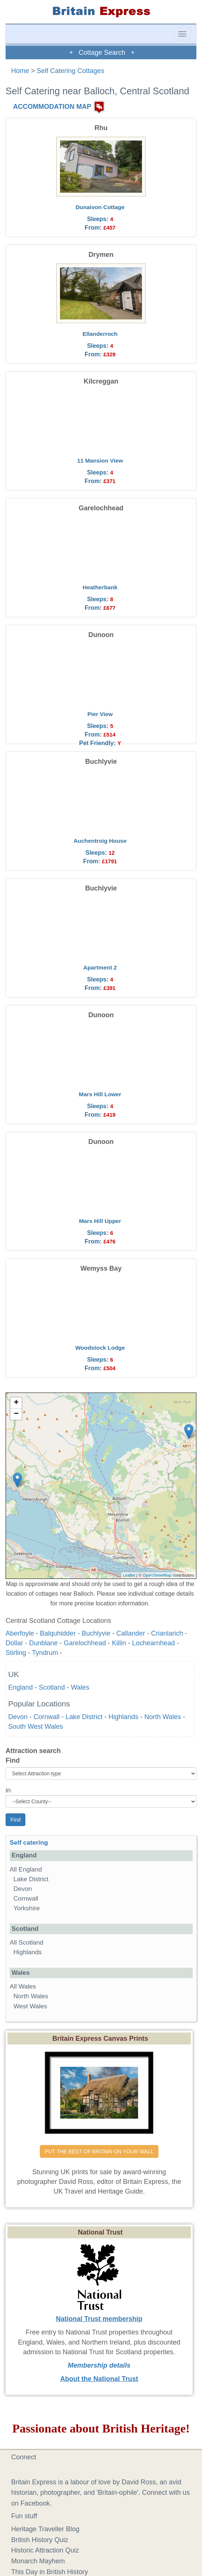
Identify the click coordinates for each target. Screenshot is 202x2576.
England (20, 1687)
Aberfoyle (20, 1633)
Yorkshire (26, 1908)
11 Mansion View (100, 460)
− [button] (16, 1414)
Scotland (52, 1687)
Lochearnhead (153, 1643)
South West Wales (35, 1726)
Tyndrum (45, 1652)
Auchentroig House (100, 841)
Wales (80, 1687)
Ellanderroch (99, 334)
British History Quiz (39, 2540)
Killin (119, 1643)
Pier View (100, 714)
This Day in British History (49, 2572)
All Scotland (26, 1942)
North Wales (162, 1717)
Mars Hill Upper (100, 1221)
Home (20, 71)
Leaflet (129, 1575)
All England (26, 1869)
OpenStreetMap (157, 1575)
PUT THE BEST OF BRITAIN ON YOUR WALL (99, 2151)
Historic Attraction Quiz (45, 2550)
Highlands (123, 1717)
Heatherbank (100, 587)
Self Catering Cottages (70, 71)
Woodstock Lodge (100, 1347)
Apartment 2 (100, 967)
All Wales (23, 1986)
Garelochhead (85, 1643)
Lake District (84, 1717)
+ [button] (16, 1403)
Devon (18, 1717)
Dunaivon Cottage (100, 207)
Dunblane (43, 1643)
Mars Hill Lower (100, 1094)
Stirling (16, 1652)
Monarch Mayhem (38, 2561)
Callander (130, 1633)
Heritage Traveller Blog (45, 2529)
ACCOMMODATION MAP (52, 106)
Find (13, 1760)
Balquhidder (58, 1633)
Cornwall (47, 1717)
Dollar (14, 1643)
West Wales (30, 2006)
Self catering (29, 1842)
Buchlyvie (96, 1633)
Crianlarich (167, 1633)
